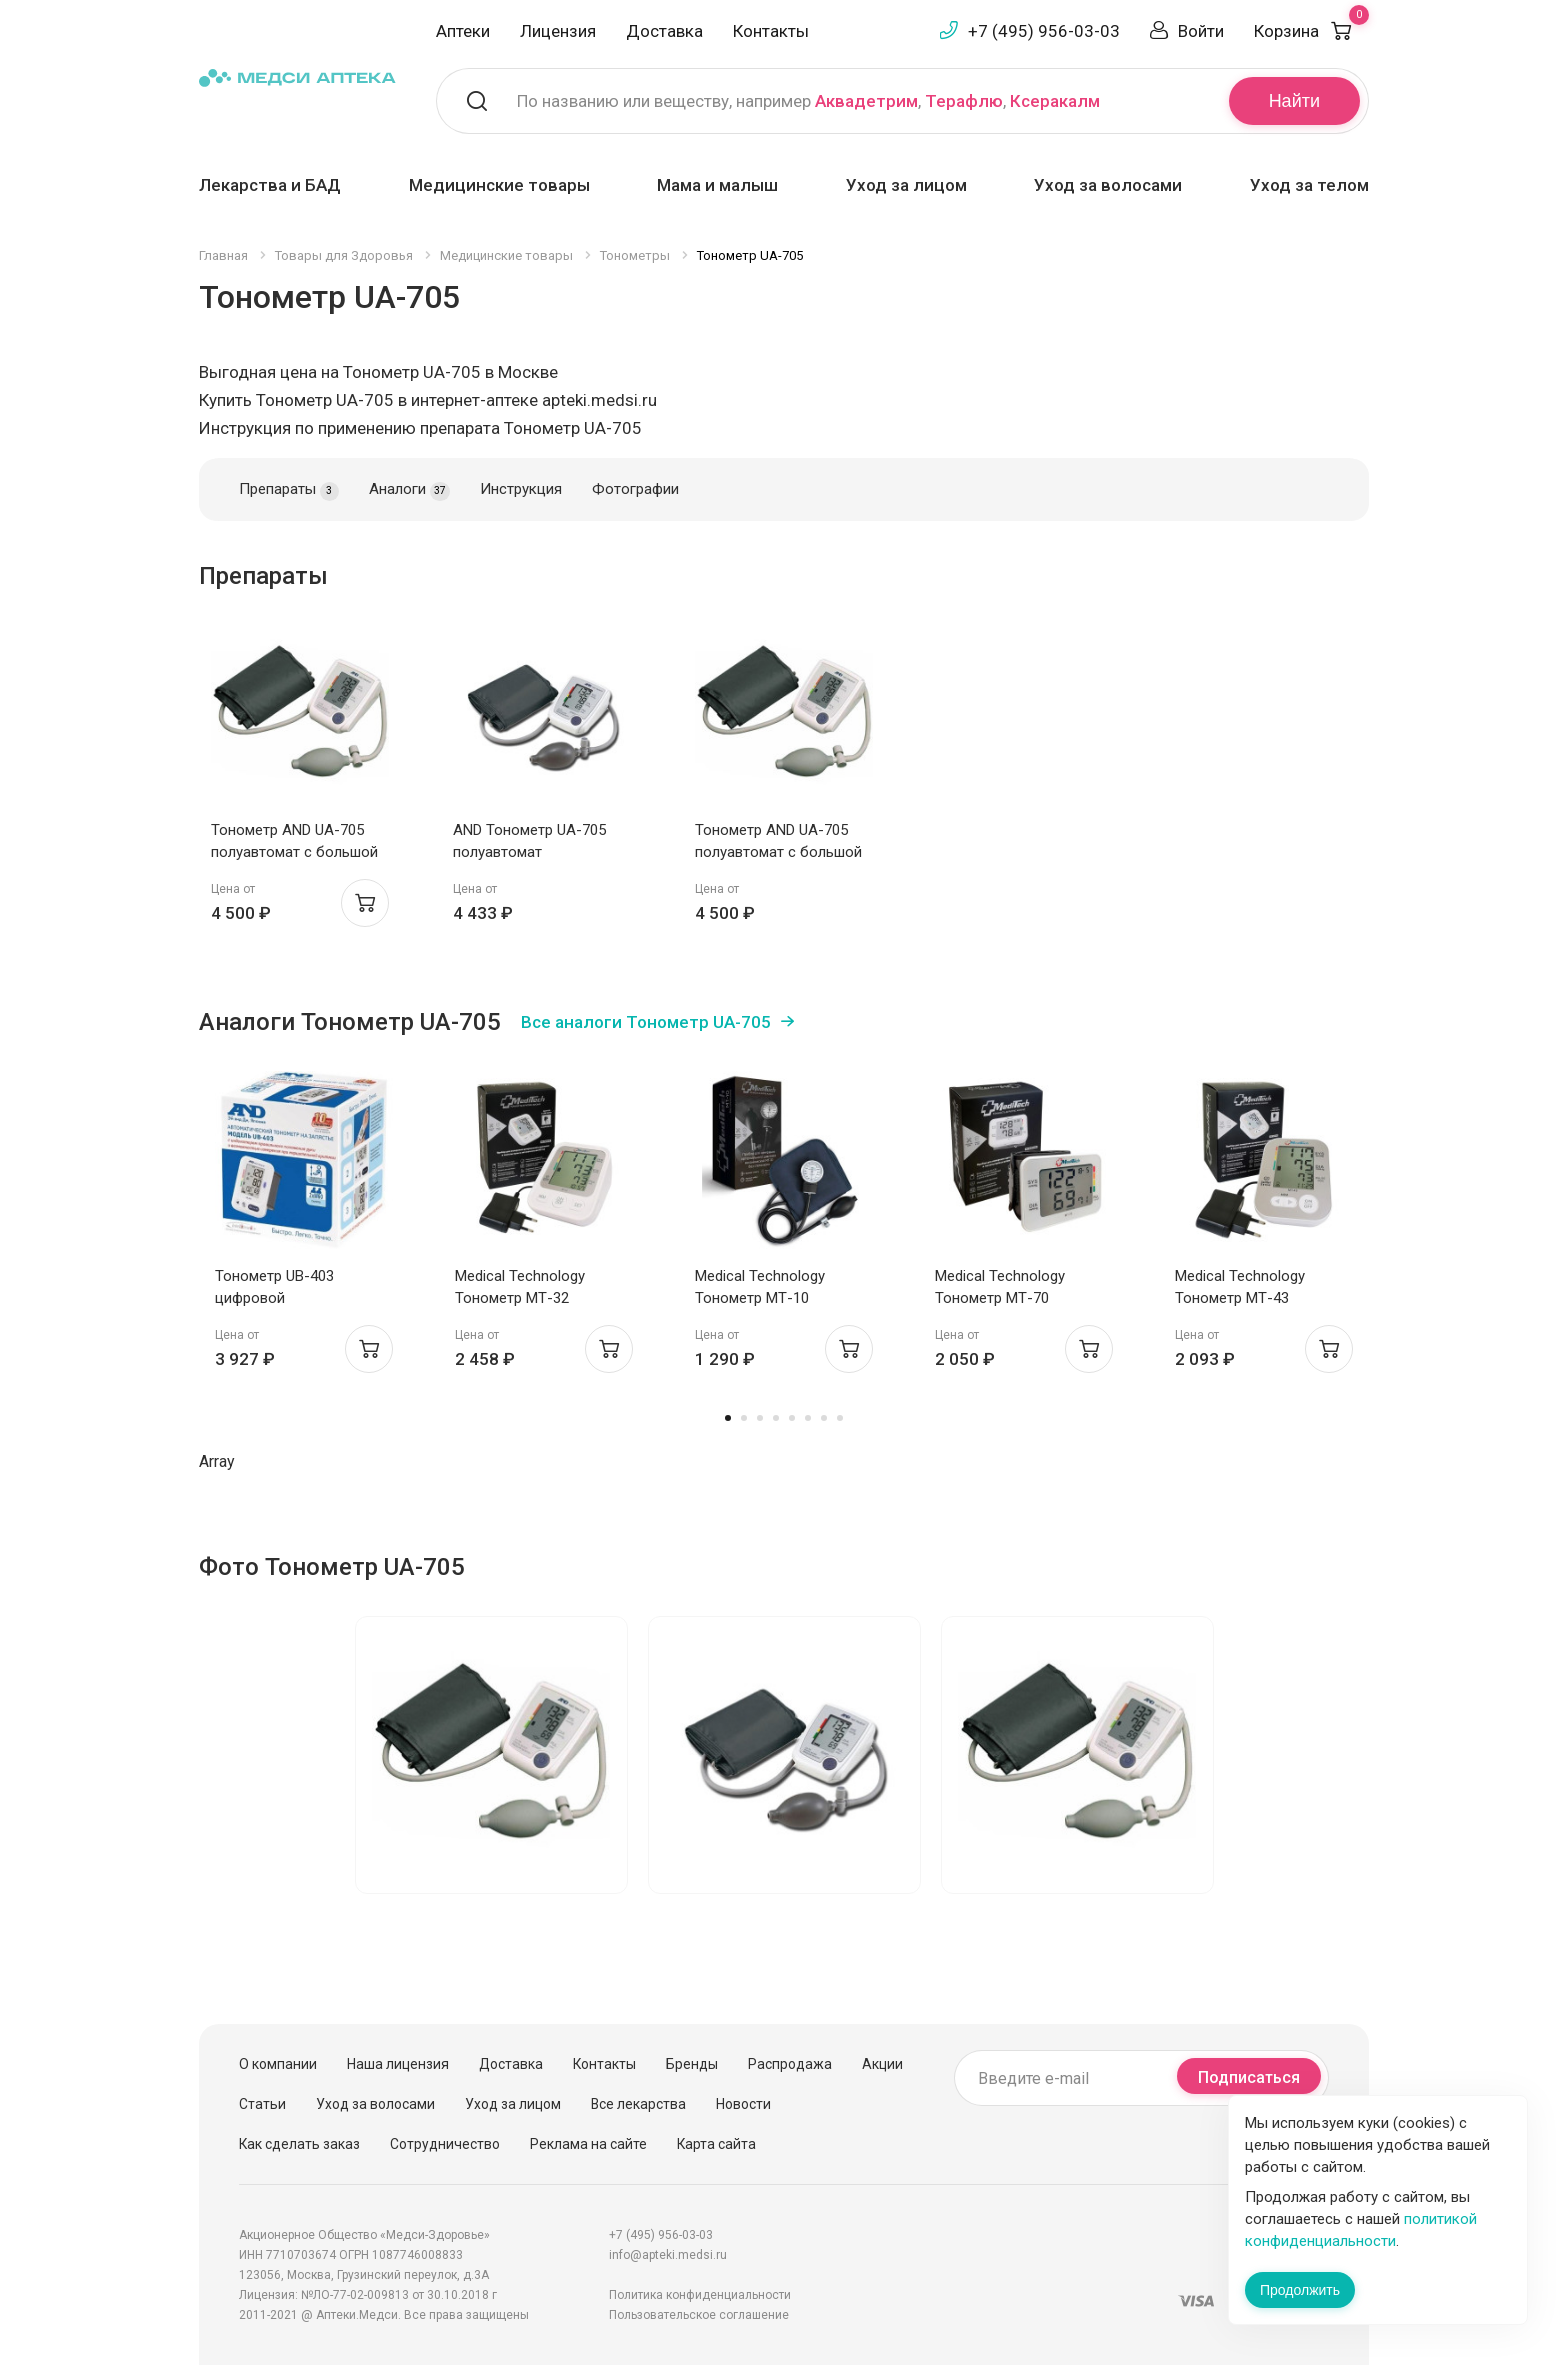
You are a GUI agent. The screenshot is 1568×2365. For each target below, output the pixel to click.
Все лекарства (638, 2104)
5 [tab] (792, 1418)
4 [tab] (776, 1418)
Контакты (771, 31)
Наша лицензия (398, 2064)
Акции (882, 2064)
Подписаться (1249, 2077)
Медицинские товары (499, 185)
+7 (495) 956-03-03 (1044, 31)
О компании (278, 2064)
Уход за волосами (1108, 185)
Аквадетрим (866, 101)
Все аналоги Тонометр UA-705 (646, 1022)
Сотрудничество (445, 2144)
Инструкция (521, 489)
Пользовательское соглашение (699, 2315)
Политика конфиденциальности (700, 2295)
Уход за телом (1309, 185)
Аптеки (463, 31)
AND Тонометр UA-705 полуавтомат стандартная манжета (529, 852)
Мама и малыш (717, 185)
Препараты (289, 490)
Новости (743, 2104)
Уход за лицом (906, 185)
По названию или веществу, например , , (808, 101)
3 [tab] (760, 1418)
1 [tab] (728, 1418)
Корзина (1311, 31)
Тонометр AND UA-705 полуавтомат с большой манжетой (294, 852)
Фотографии (635, 489)
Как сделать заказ (299, 2144)
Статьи (262, 2104)
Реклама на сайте (588, 2144)
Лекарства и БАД (270, 185)
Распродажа (790, 2064)
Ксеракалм (1055, 101)
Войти (1201, 31)
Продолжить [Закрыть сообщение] (1300, 2290)
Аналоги (409, 490)
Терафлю (964, 101)
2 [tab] (744, 1418)
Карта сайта (716, 2144)
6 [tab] (808, 1418)
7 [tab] (824, 1418)
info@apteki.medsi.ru (668, 2255)
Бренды (692, 2064)
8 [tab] (840, 1418)
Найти (1294, 101)
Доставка (664, 31)
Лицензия (558, 31)
